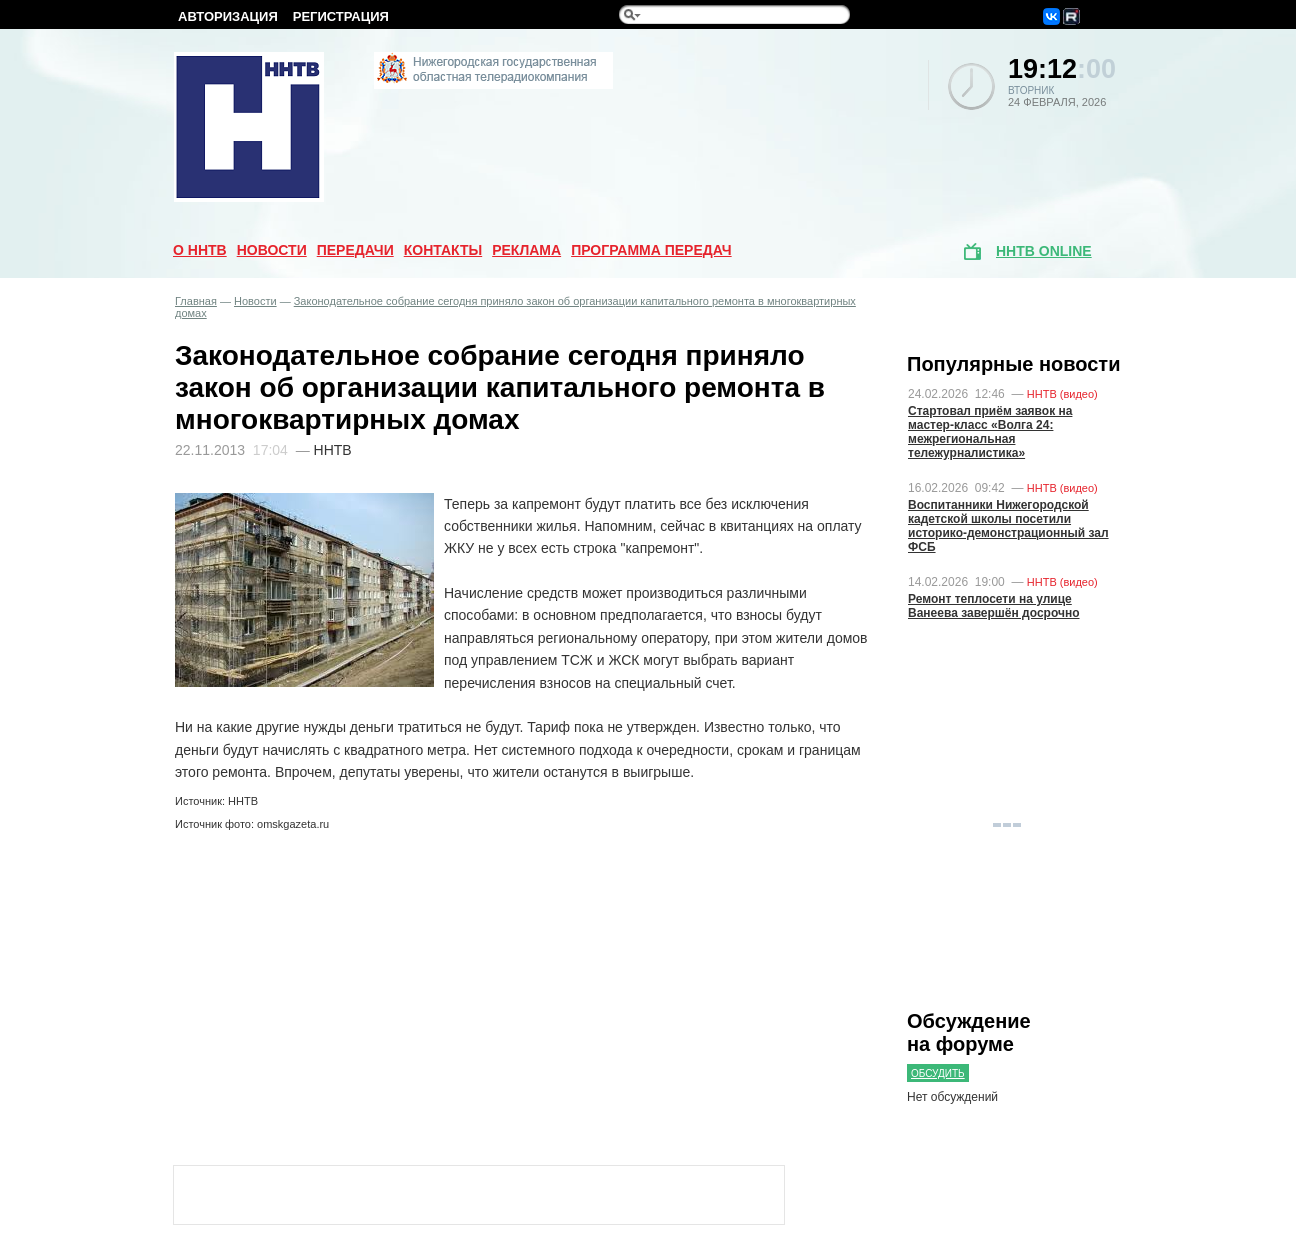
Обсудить (938, 1073)
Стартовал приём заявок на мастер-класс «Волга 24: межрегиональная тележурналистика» (990, 432)
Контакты (443, 250)
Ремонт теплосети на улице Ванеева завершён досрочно (994, 606)
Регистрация (341, 16)
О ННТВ (200, 250)
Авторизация (228, 16)
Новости (272, 250)
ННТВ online (1044, 251)
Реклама (526, 250)
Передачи (355, 250)
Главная (196, 301)
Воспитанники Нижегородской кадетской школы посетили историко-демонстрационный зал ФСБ (1008, 526)
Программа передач (651, 250)
